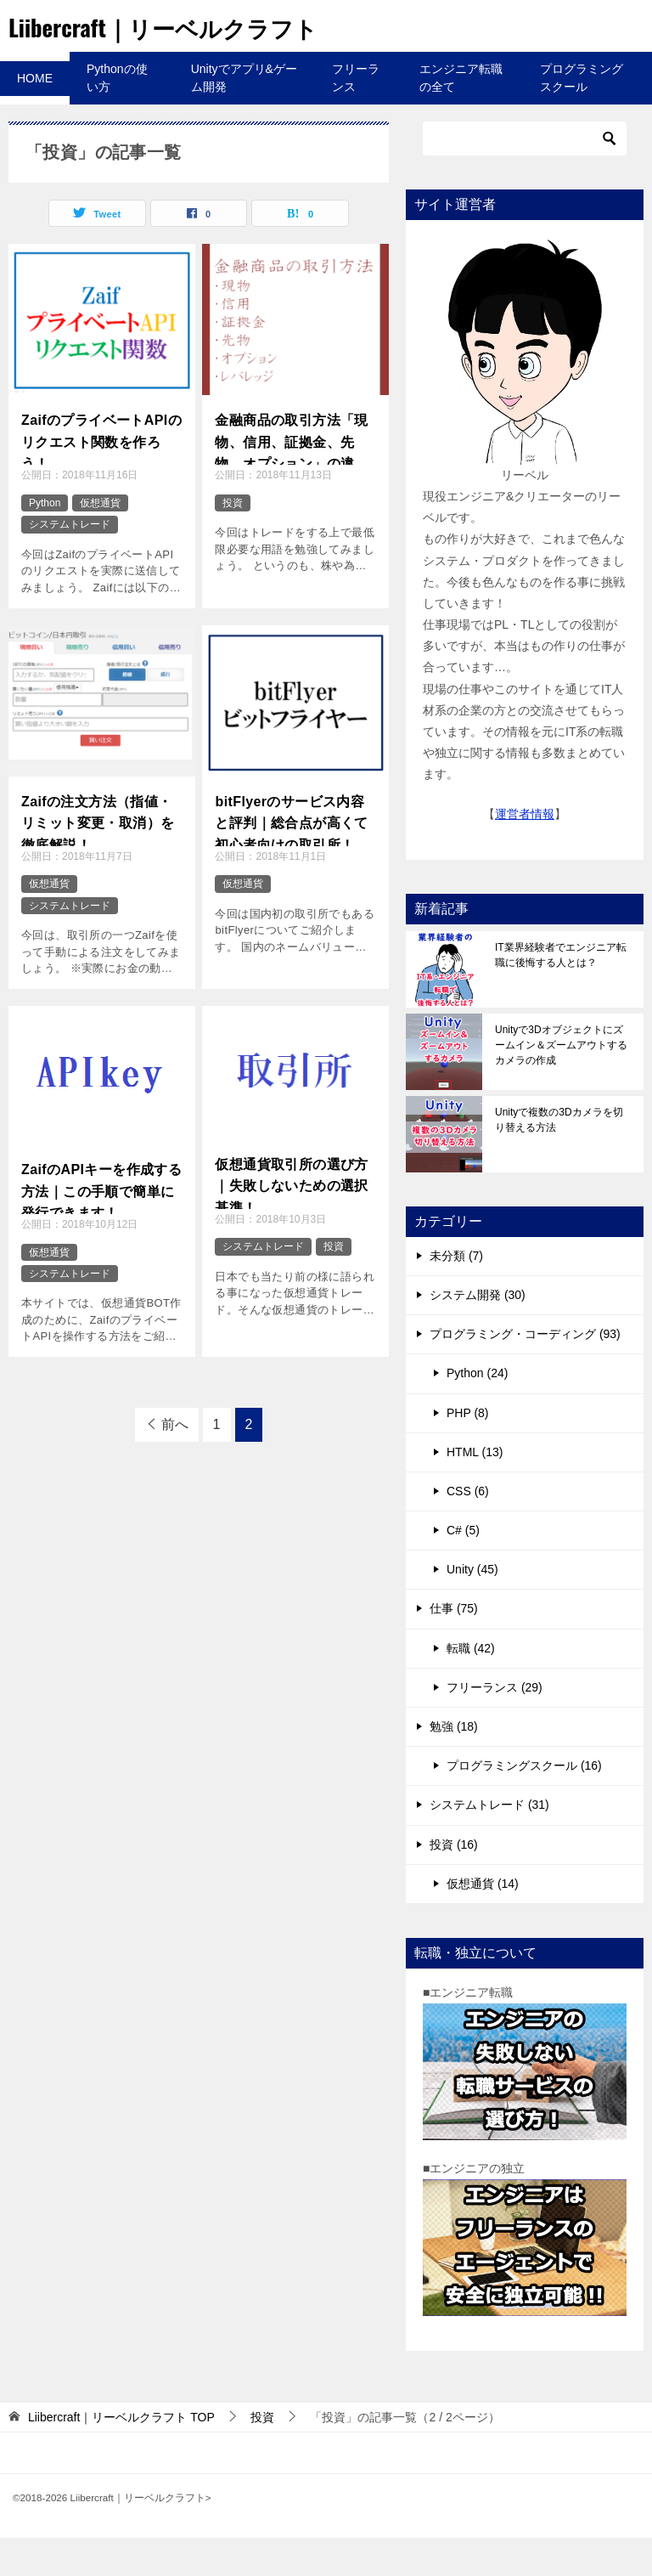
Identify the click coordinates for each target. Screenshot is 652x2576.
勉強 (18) (454, 1764)
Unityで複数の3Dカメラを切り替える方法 (559, 1158)
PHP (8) (468, 1451)
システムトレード (69, 562)
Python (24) (477, 1411)
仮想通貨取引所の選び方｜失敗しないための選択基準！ (291, 1220)
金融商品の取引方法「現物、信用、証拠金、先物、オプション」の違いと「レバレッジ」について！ (291, 477)
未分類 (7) (456, 1294)
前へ (174, 1462)
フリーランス (355, 116)
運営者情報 (524, 852)
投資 (232, 541)
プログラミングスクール (581, 116)
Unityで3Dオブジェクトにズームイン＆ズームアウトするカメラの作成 (561, 1083)
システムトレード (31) (489, 1843)
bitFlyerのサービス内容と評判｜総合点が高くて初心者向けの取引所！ (291, 857)
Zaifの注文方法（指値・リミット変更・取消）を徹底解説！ (97, 857)
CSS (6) (468, 1529)
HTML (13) (475, 1490)
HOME (35, 116)
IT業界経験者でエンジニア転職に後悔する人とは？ (561, 993)
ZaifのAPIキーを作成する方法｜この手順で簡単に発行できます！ (101, 1225)
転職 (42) (471, 1686)
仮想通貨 (100, 541)
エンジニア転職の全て (461, 116)
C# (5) (463, 1568)
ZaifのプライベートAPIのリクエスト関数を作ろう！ (101, 475)
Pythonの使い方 (117, 116)
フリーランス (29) (494, 1725)
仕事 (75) (454, 1646)
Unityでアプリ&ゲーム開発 (244, 116)
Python (44, 541)
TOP (121, 2455)
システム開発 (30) (478, 1333)
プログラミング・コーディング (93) (525, 1372)
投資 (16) (454, 1883)
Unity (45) (472, 1607)
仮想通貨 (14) (483, 1922)
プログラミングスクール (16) (524, 1804)
